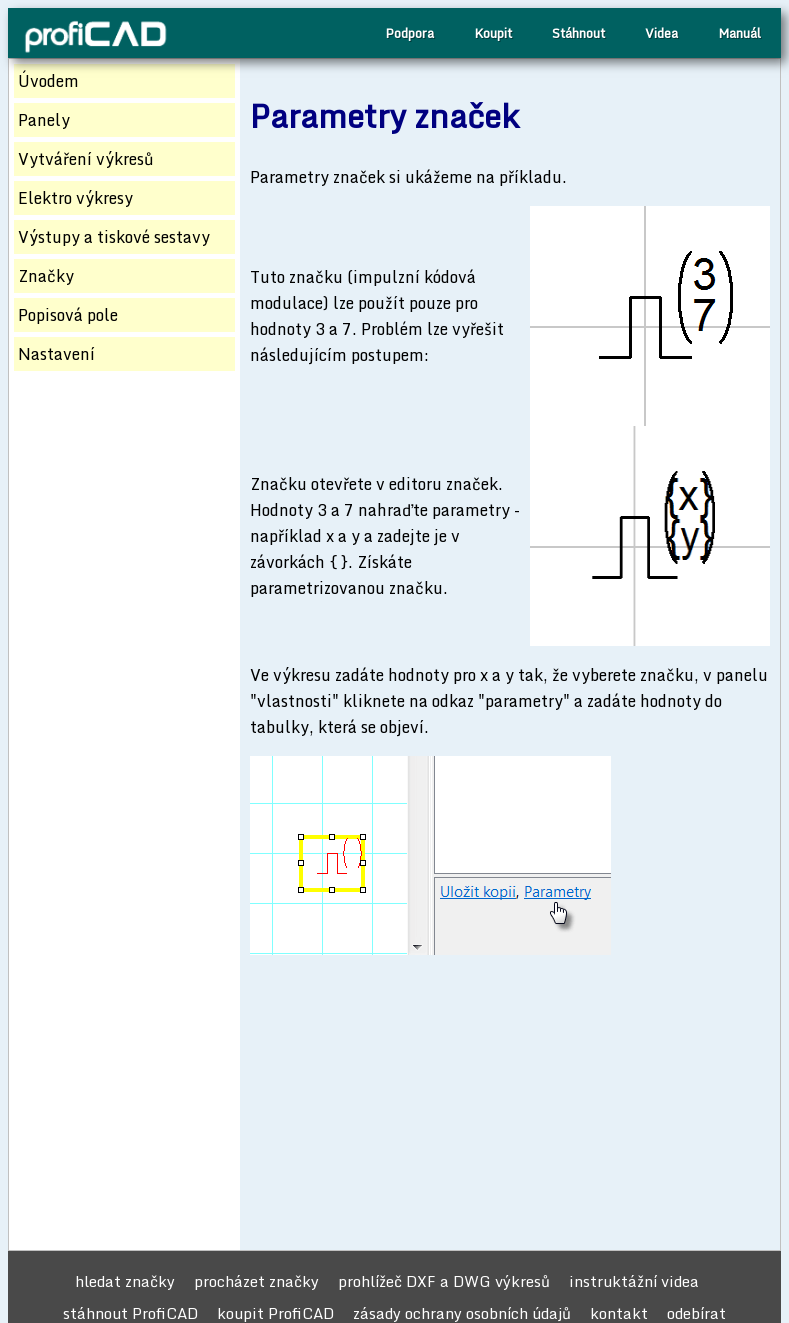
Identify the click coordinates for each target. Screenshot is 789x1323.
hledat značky (125, 1281)
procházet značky (256, 1281)
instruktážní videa (634, 1281)
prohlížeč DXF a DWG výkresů (444, 1281)
